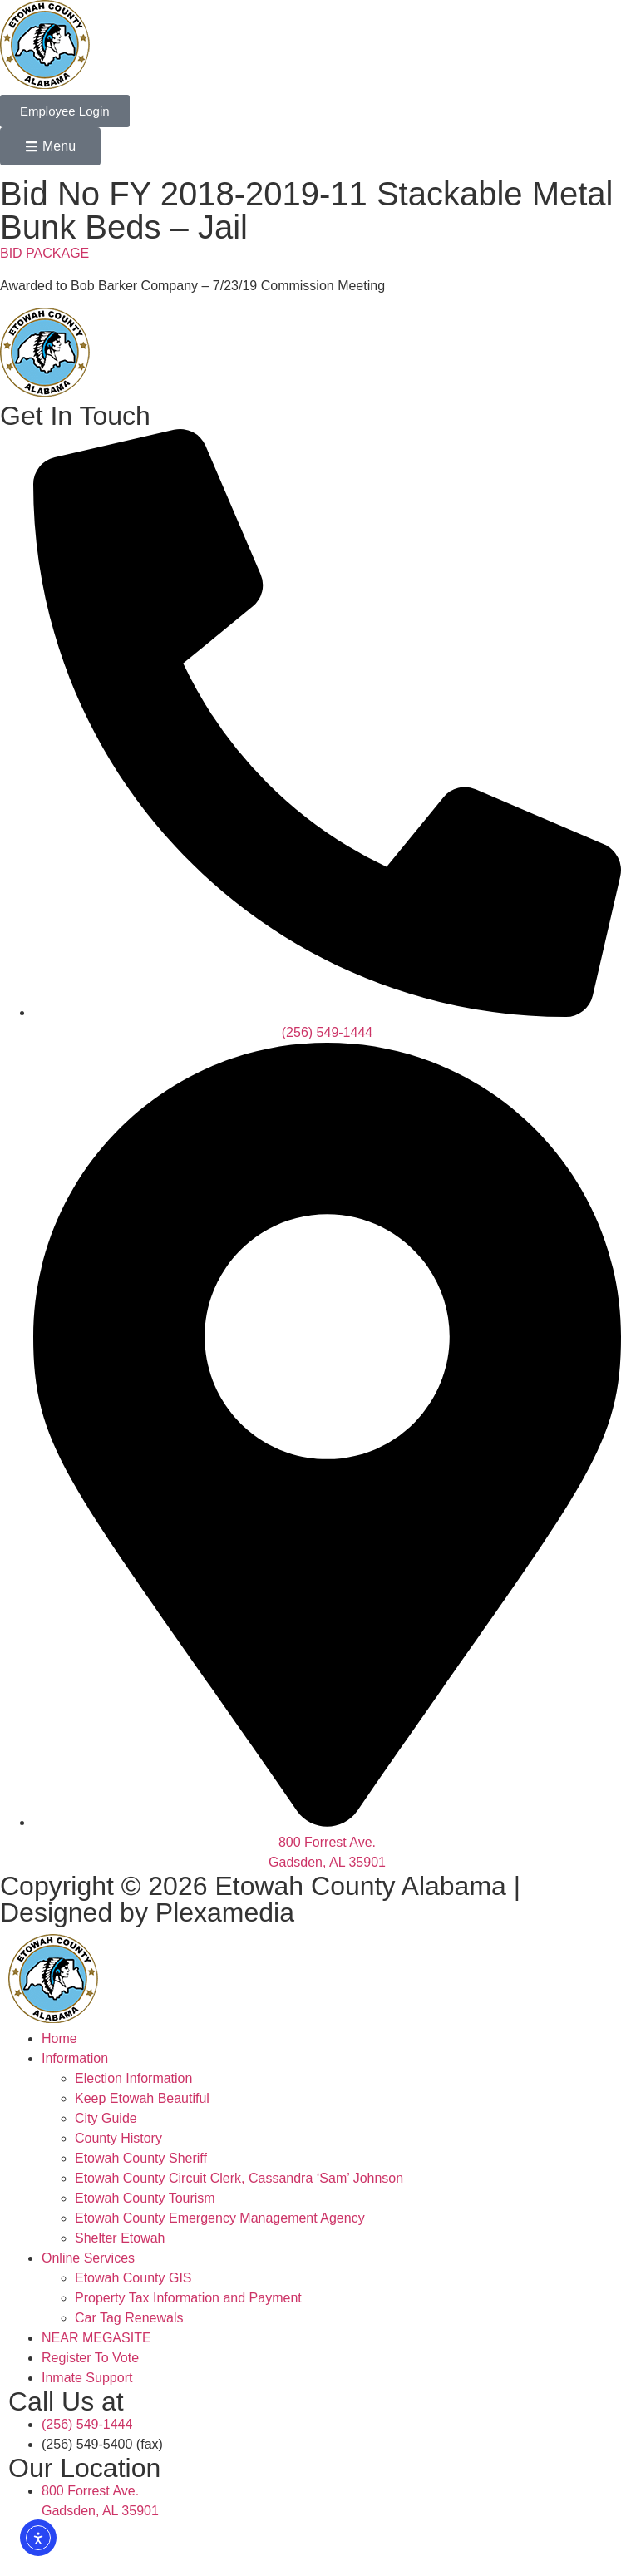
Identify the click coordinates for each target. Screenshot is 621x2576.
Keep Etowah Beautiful (142, 2098)
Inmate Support (87, 2378)
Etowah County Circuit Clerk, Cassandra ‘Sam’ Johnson (239, 2178)
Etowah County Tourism (145, 2198)
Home (59, 2038)
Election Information (133, 2078)
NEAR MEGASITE (96, 2338)
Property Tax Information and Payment (188, 2298)
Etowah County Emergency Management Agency (220, 2218)
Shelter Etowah (120, 2238)
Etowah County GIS (133, 2278)
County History (118, 2138)
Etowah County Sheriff (141, 2158)
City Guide (106, 2118)
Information (75, 2058)
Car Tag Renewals (129, 2318)
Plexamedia (224, 1912)
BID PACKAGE (44, 253)
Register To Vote (90, 2358)
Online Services (88, 2258)
